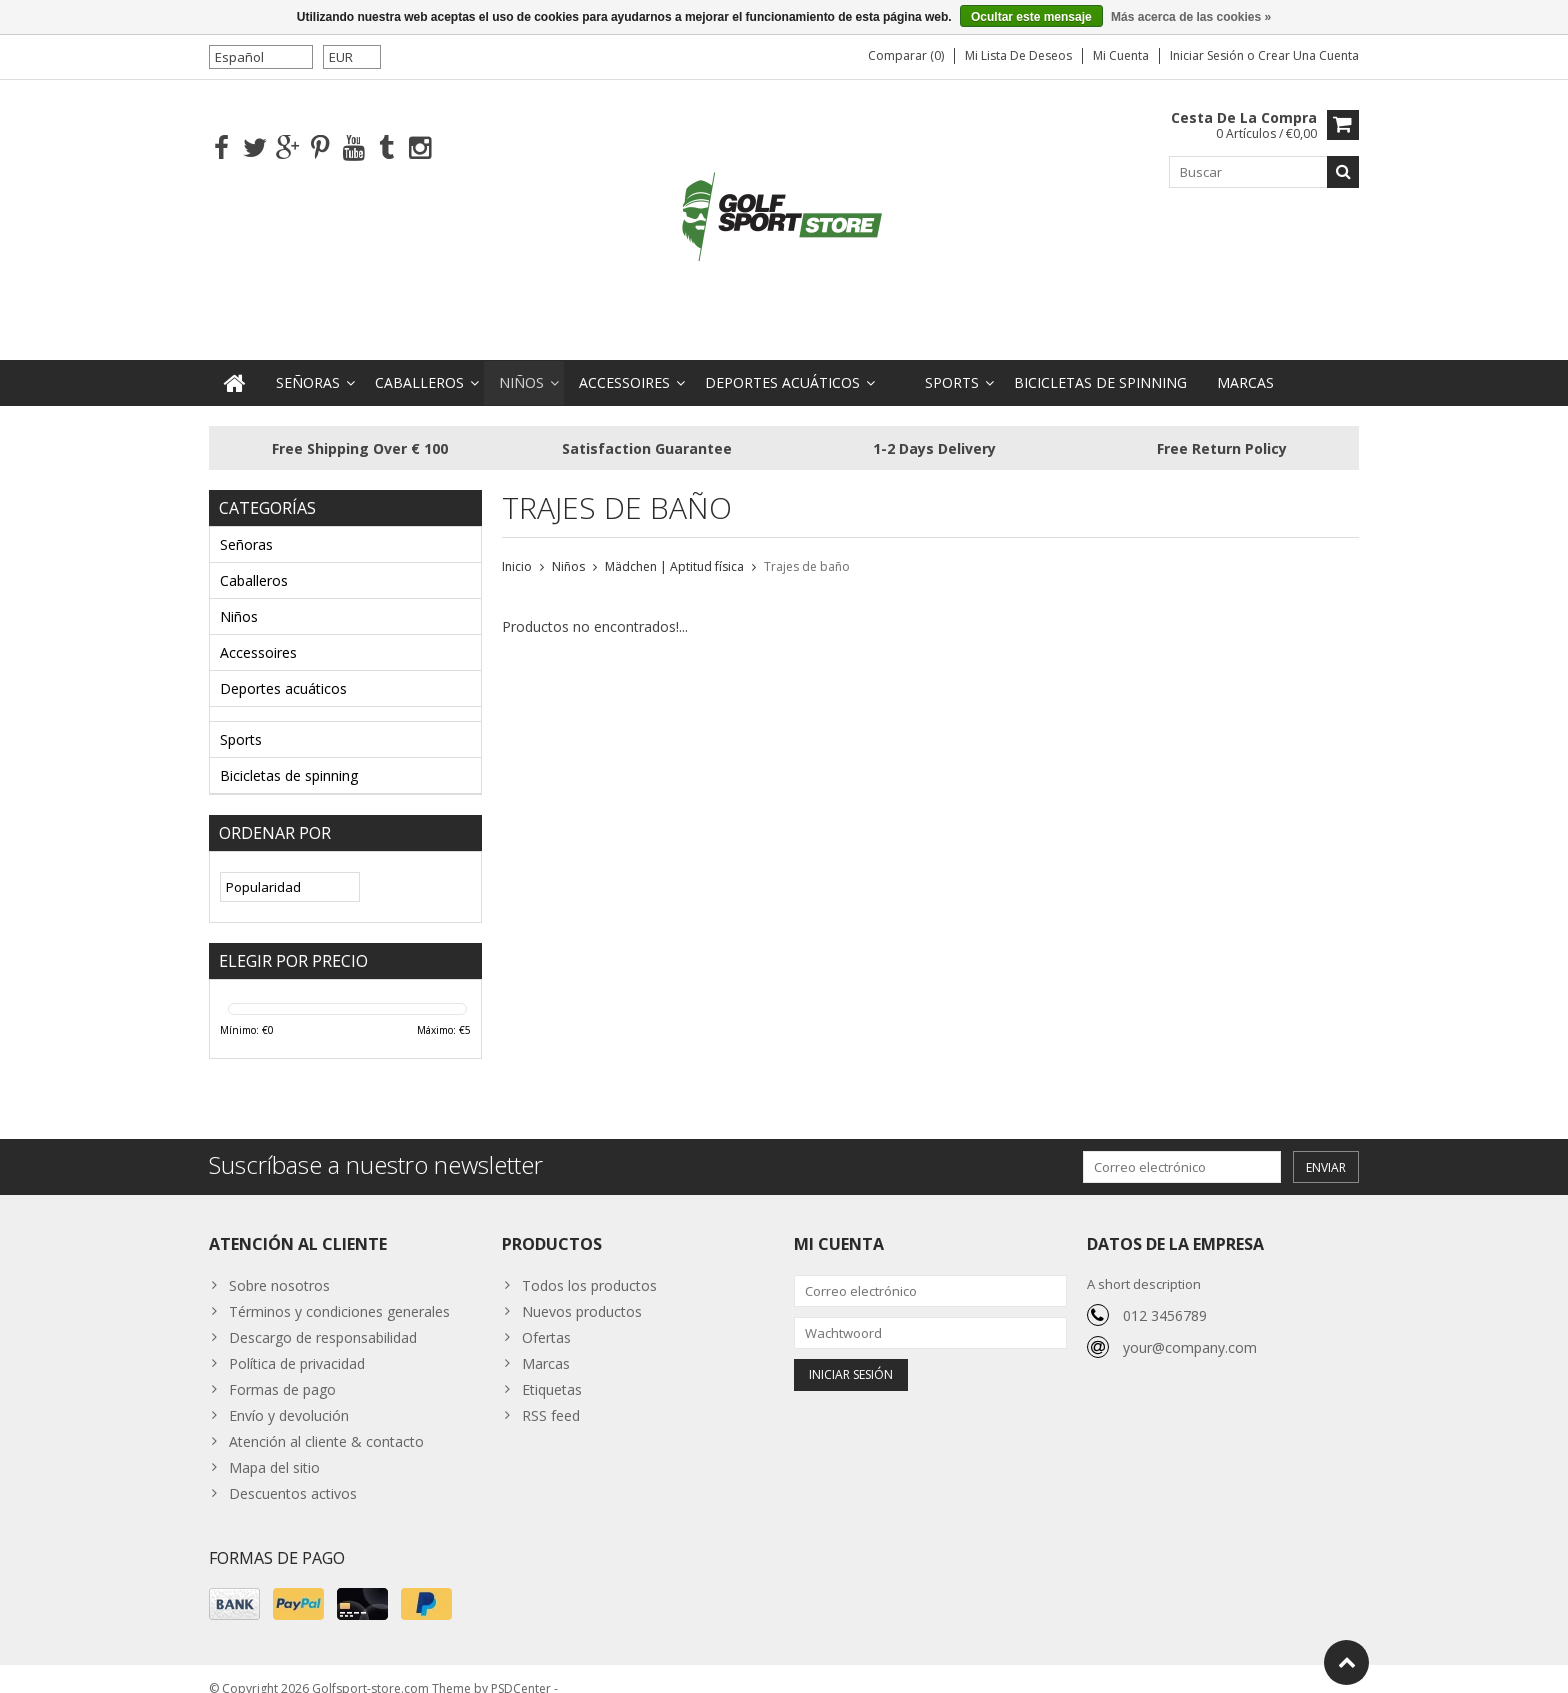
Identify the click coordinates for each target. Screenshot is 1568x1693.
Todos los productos (589, 1265)
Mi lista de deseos (1018, 55)
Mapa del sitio (274, 1447)
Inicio (517, 546)
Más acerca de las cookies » (1191, 17)
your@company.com (1190, 1327)
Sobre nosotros (279, 1265)
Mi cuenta (1121, 55)
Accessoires (624, 362)
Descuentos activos (293, 1473)
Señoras (308, 362)
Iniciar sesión (1208, 55)
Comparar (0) (906, 55)
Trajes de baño (807, 546)
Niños (521, 362)
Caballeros (419, 362)
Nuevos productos (582, 1291)
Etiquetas (552, 1369)
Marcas (1245, 362)
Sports (952, 362)
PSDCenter (521, 1668)
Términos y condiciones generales (339, 1291)
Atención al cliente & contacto (326, 1421)
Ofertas (546, 1317)
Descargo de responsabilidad (323, 1317)
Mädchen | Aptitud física (674, 546)
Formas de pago (282, 1369)
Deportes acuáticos (782, 362)
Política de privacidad (297, 1343)
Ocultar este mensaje (1031, 17)
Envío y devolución (289, 1395)
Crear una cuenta (1308, 55)
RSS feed (551, 1395)
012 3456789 (1165, 1295)
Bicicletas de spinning (1100, 362)
